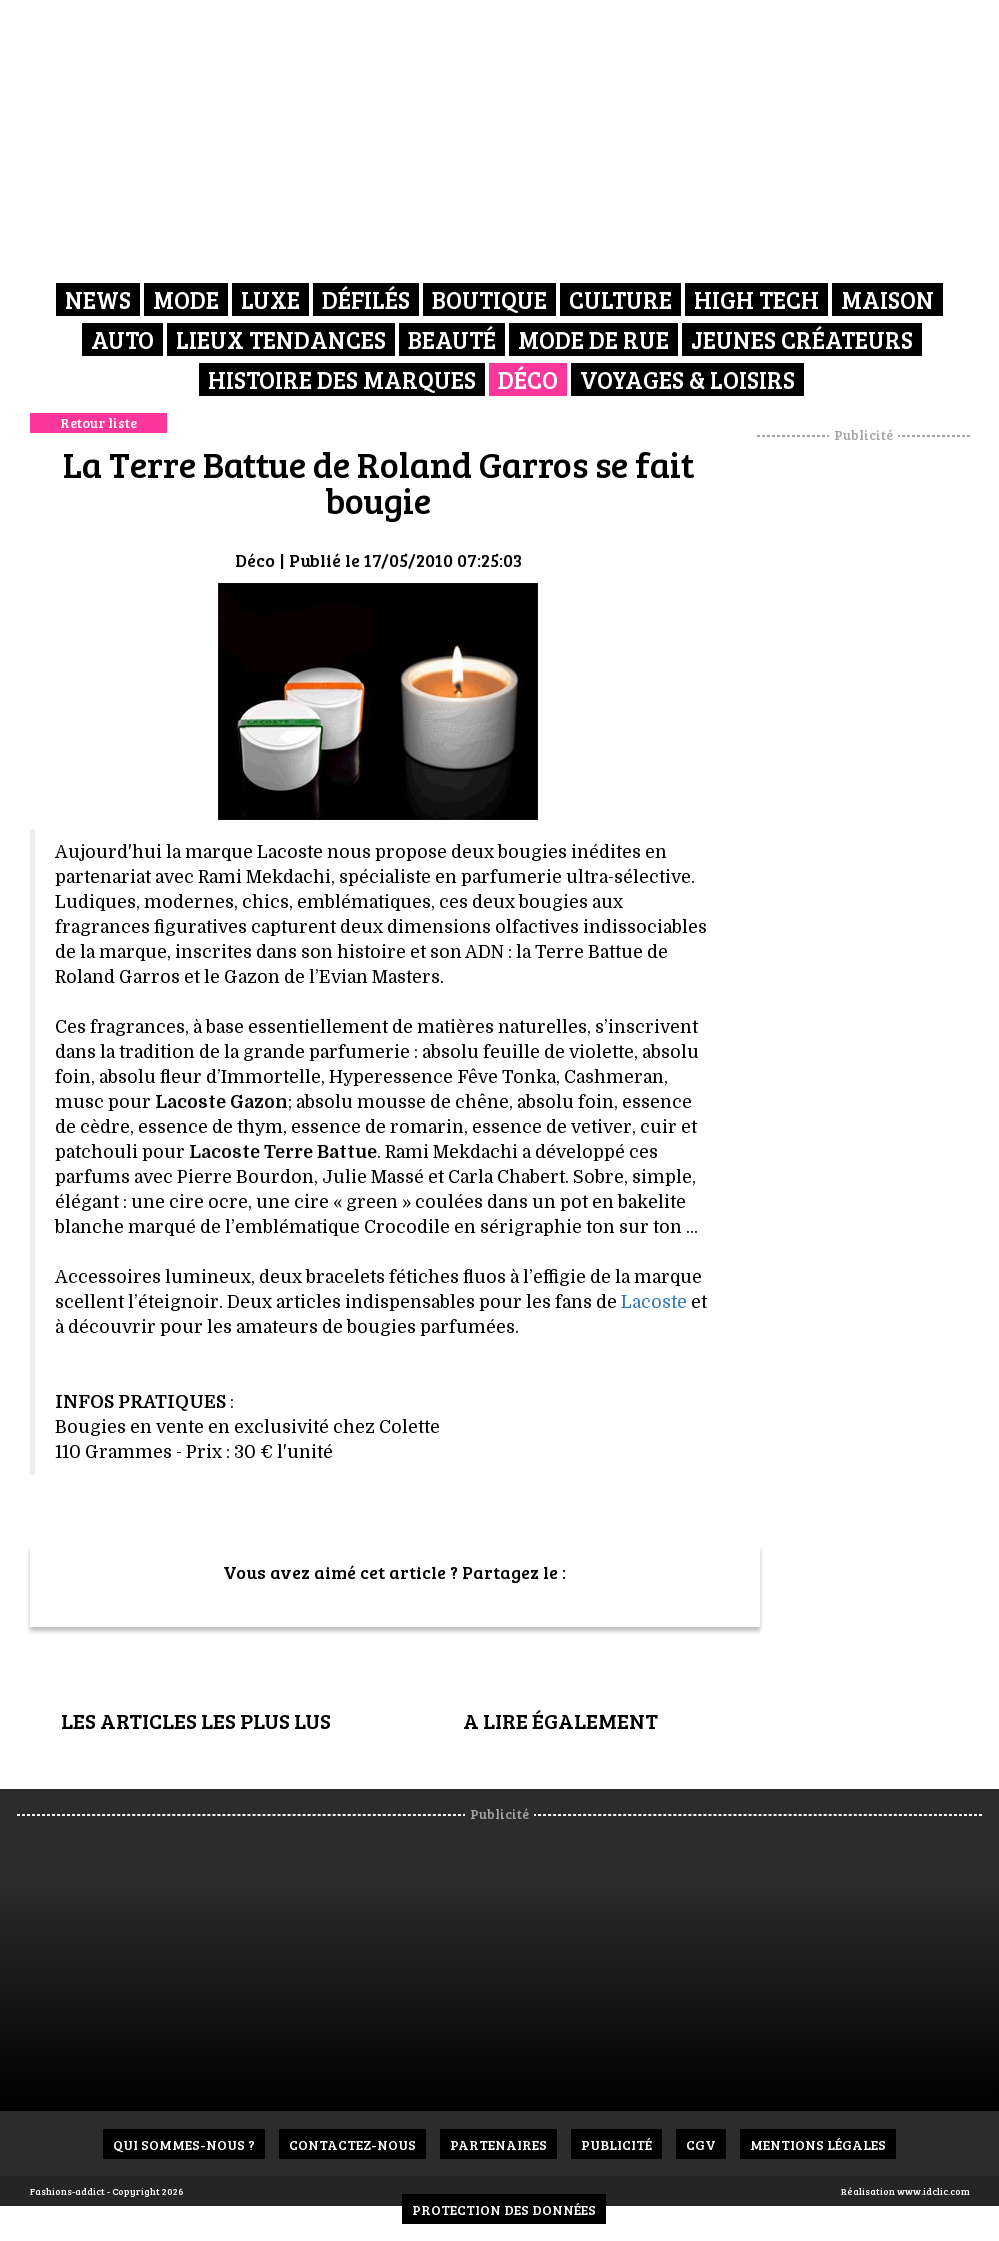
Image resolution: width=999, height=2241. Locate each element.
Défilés (366, 299)
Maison (887, 299)
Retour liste (98, 422)
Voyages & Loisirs (687, 379)
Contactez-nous (352, 2144)
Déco (528, 379)
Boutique (489, 299)
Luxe (270, 299)
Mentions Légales (818, 2144)
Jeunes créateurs (802, 339)
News (98, 299)
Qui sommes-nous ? (184, 2144)
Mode (186, 299)
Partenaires (498, 2144)
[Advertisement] (878, 745)
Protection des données (504, 2209)
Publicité (616, 2144)
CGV (701, 2144)
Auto (122, 339)
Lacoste (654, 1302)
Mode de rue (593, 339)
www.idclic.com (933, 2191)
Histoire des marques (342, 379)
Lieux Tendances (281, 339)
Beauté (452, 339)
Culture (620, 299)
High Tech (756, 299)
